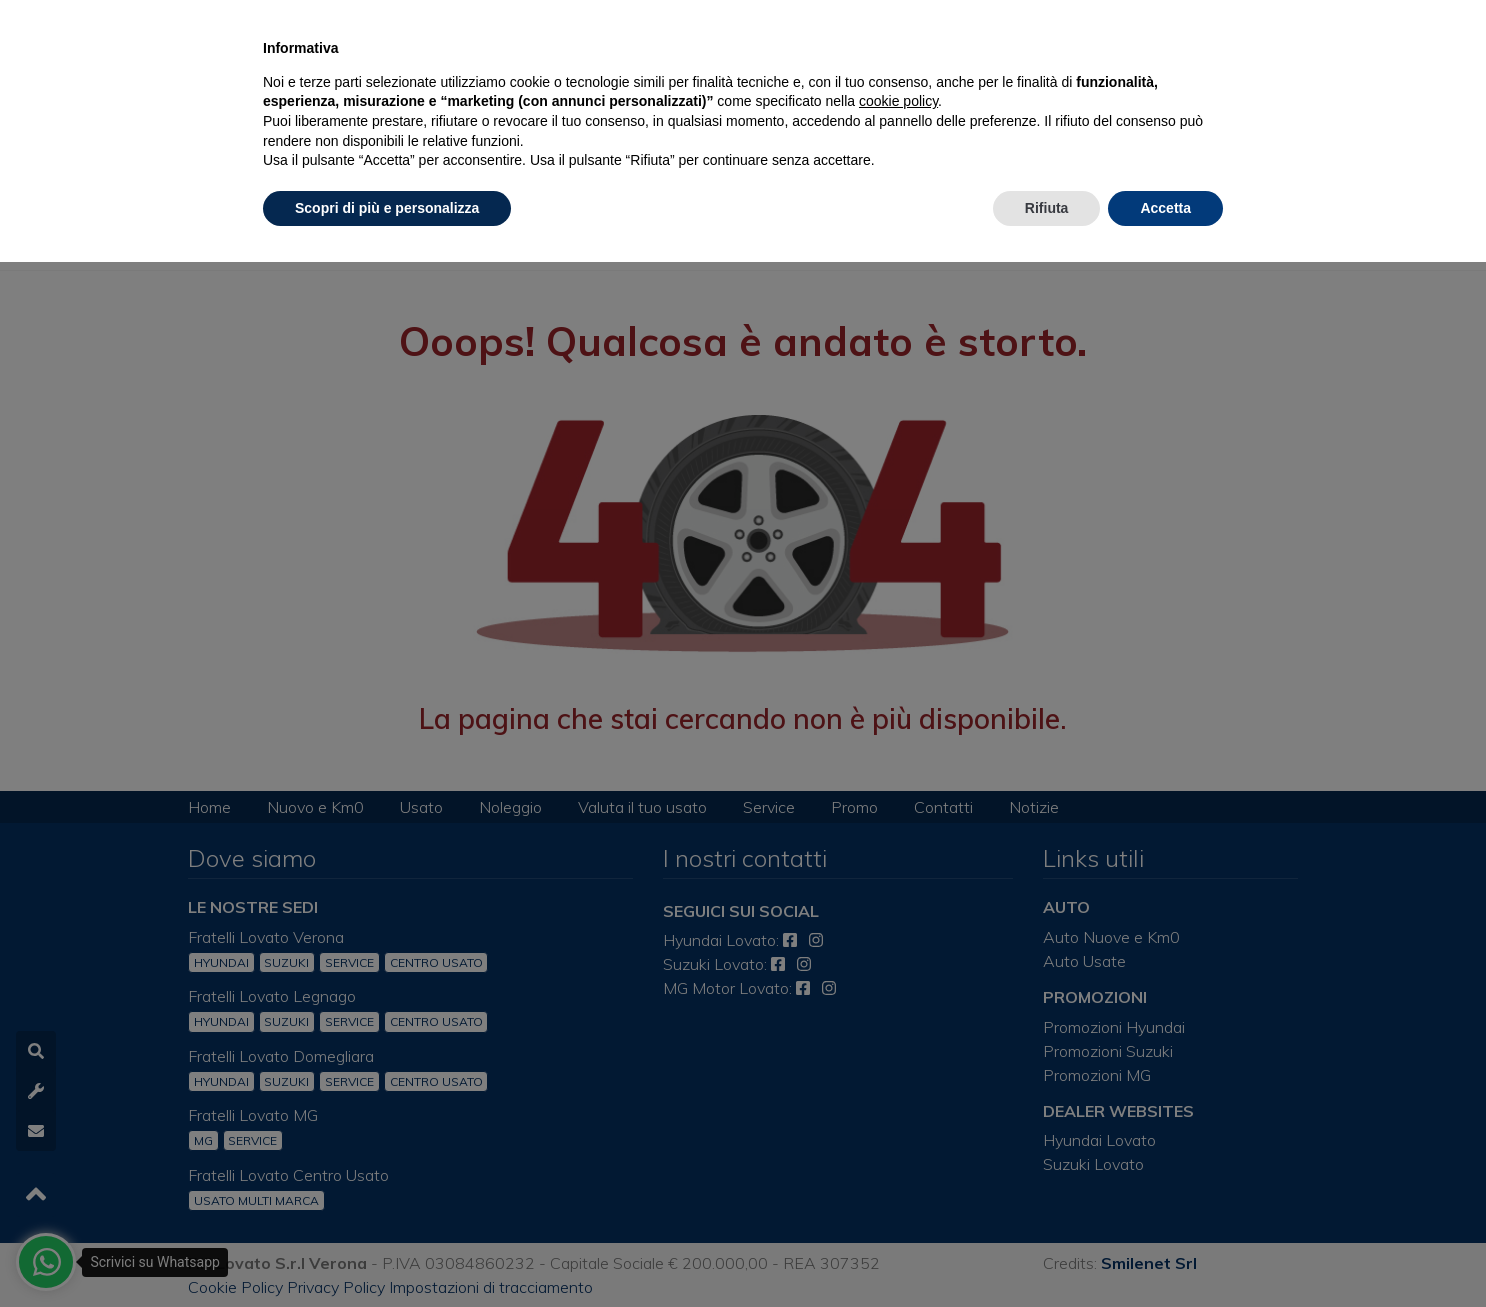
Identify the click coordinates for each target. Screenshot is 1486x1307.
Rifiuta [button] (1047, 208)
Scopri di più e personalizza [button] (387, 208)
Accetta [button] (1165, 208)
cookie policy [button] (898, 101)
